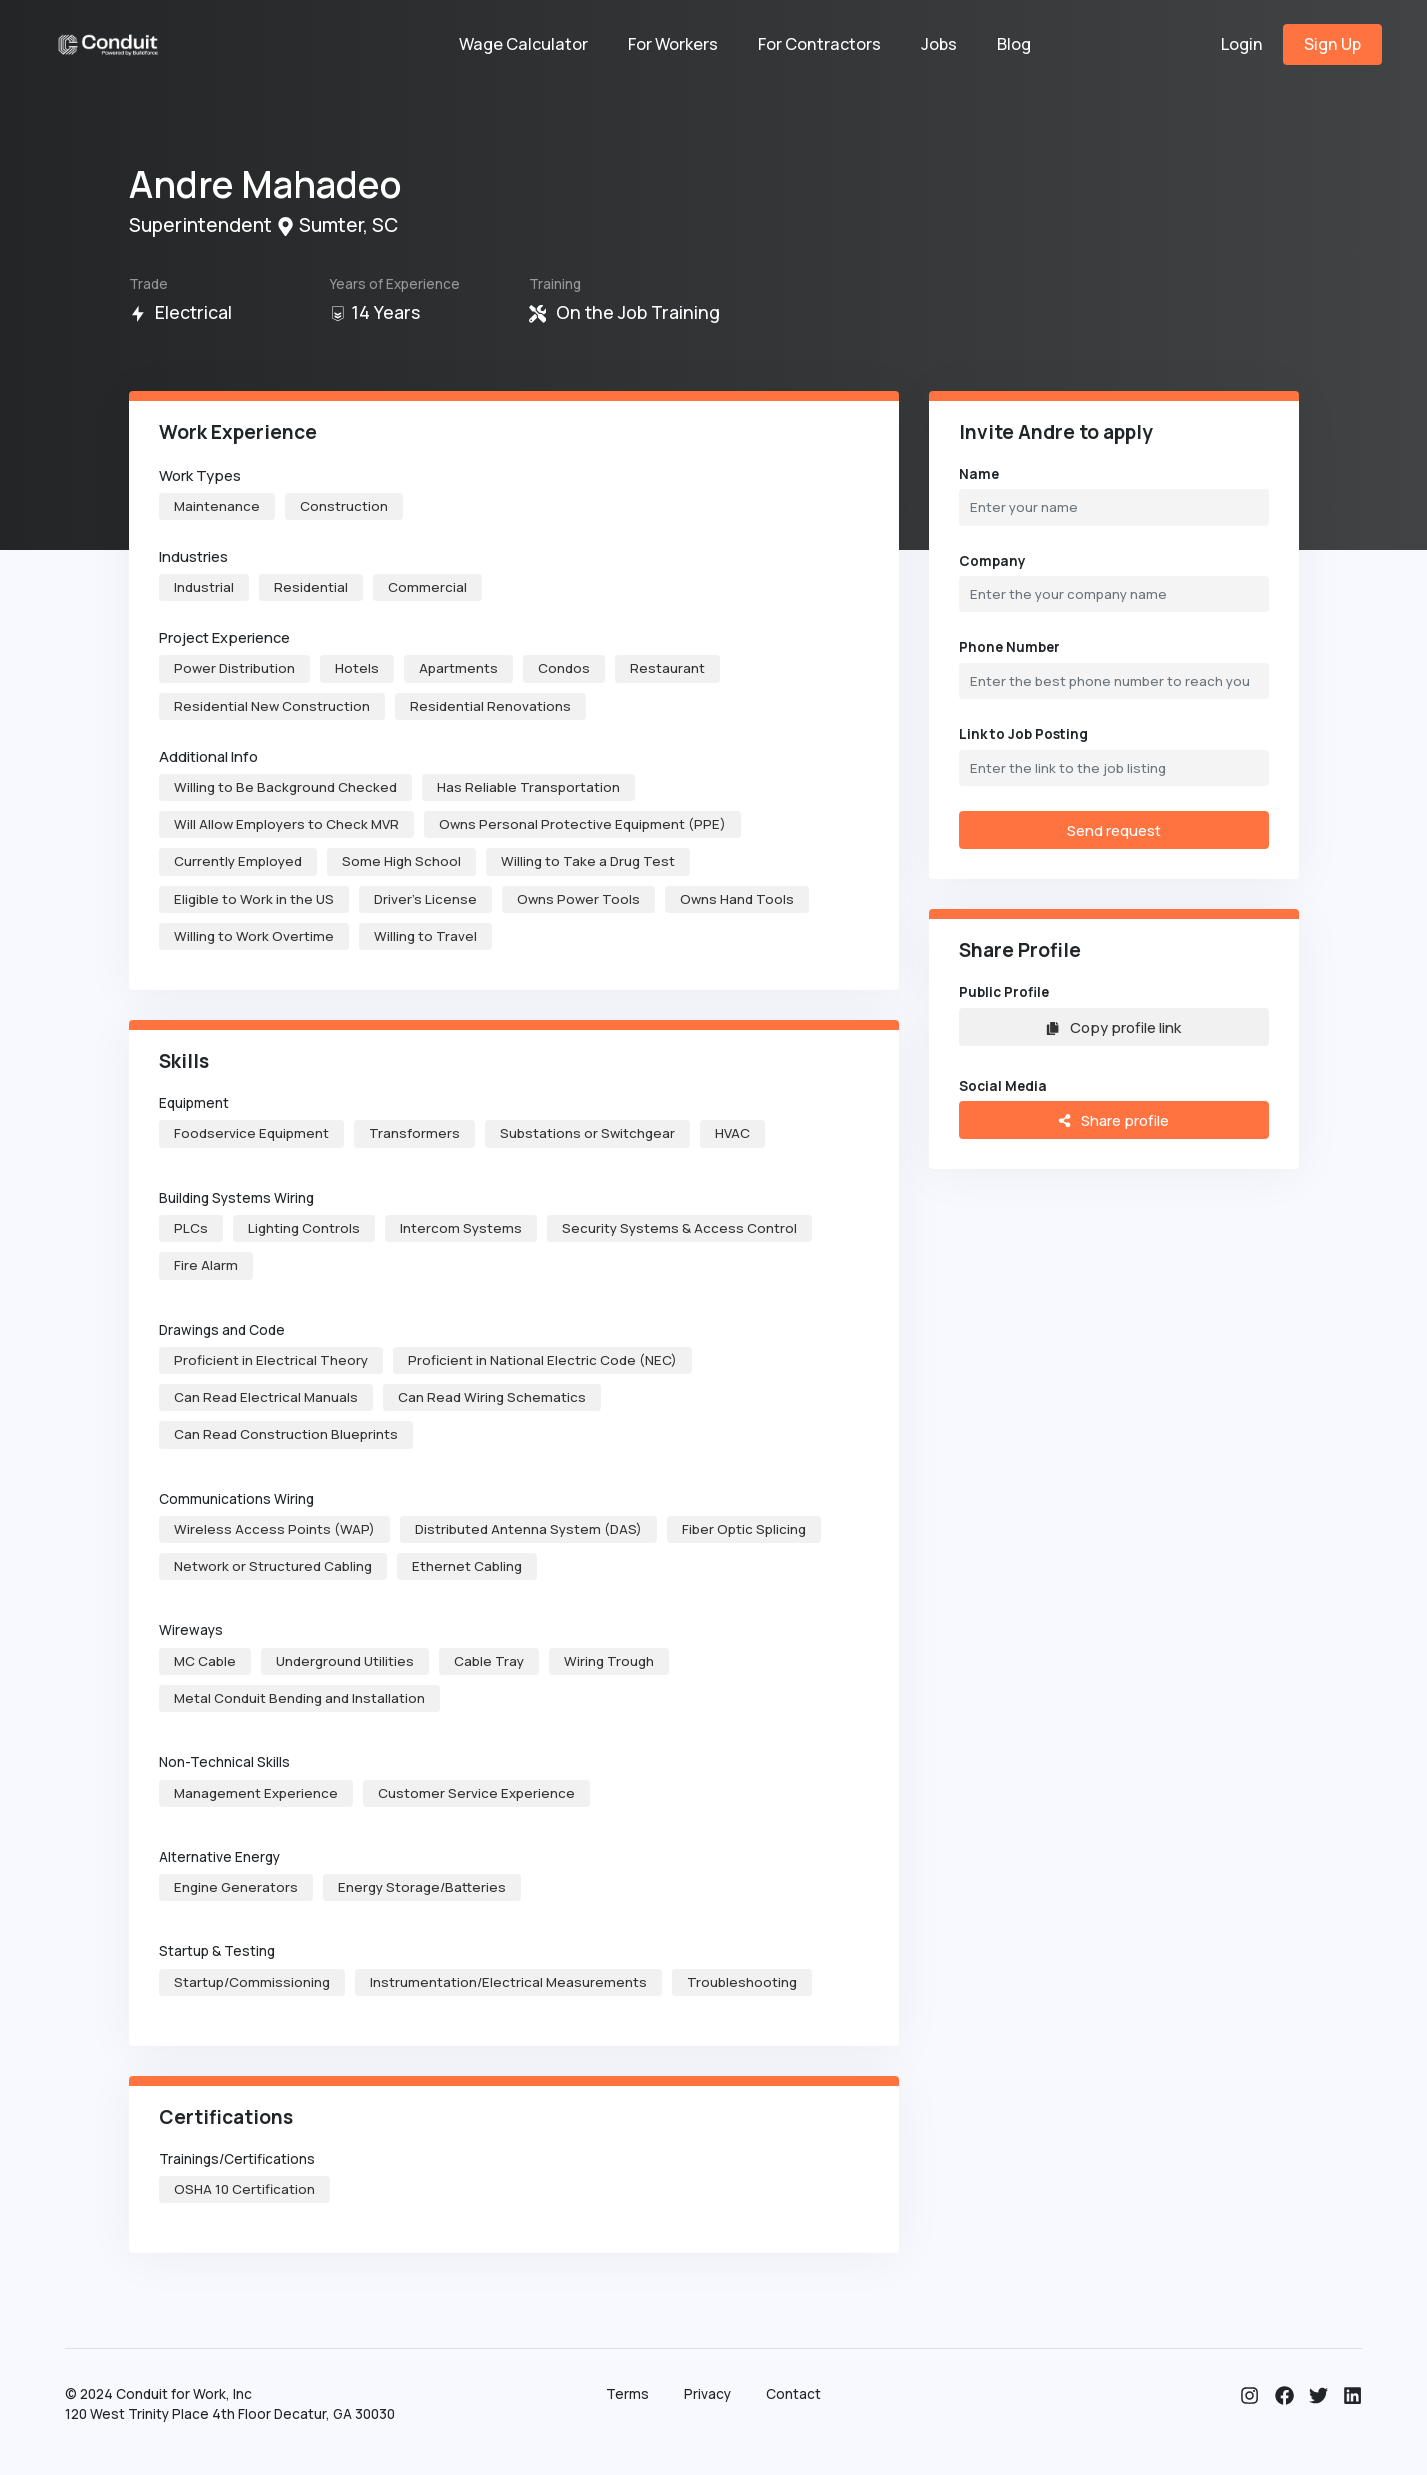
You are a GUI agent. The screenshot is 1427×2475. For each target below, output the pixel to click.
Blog (1014, 44)
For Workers (673, 44)
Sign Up (1332, 44)
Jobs (939, 44)
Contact (793, 2394)
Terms (627, 2394)
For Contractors (819, 44)
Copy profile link (1113, 1027)
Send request (1114, 830)
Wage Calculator (523, 44)
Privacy (707, 2394)
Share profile (1113, 1120)
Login (1242, 44)
